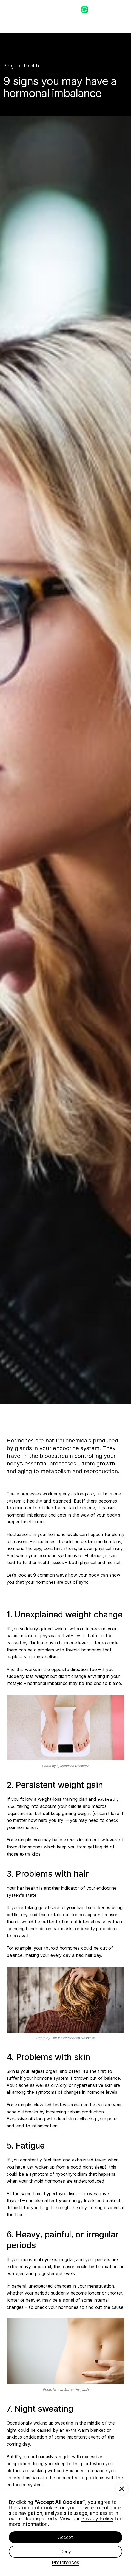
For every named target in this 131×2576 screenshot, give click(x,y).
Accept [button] (65, 2537)
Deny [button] (65, 2551)
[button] (122, 2489)
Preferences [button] (65, 2562)
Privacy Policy (97, 2518)
